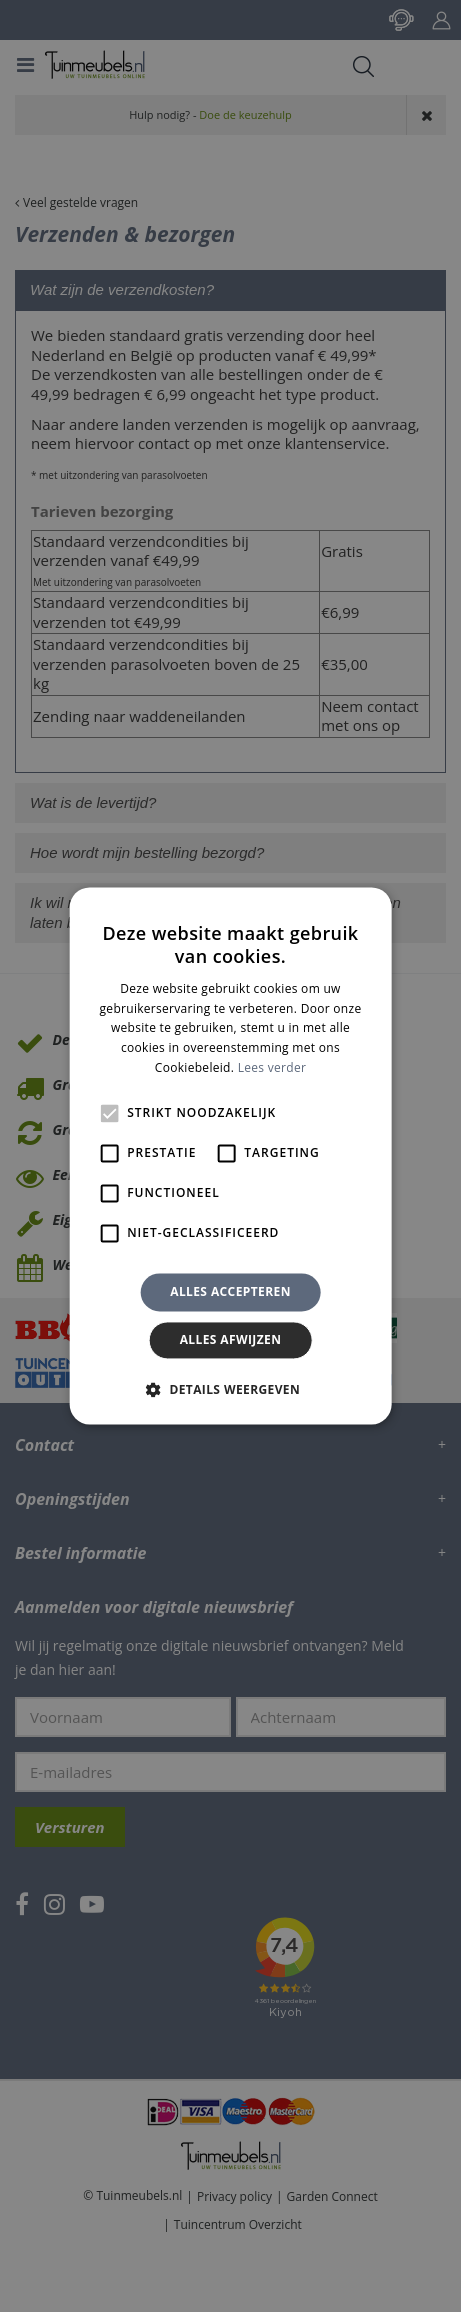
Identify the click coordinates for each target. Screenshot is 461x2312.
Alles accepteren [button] (230, 1291)
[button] (230, 1390)
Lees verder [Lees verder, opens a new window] (272, 1067)
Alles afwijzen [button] (231, 1340)
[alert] (230, 1156)
